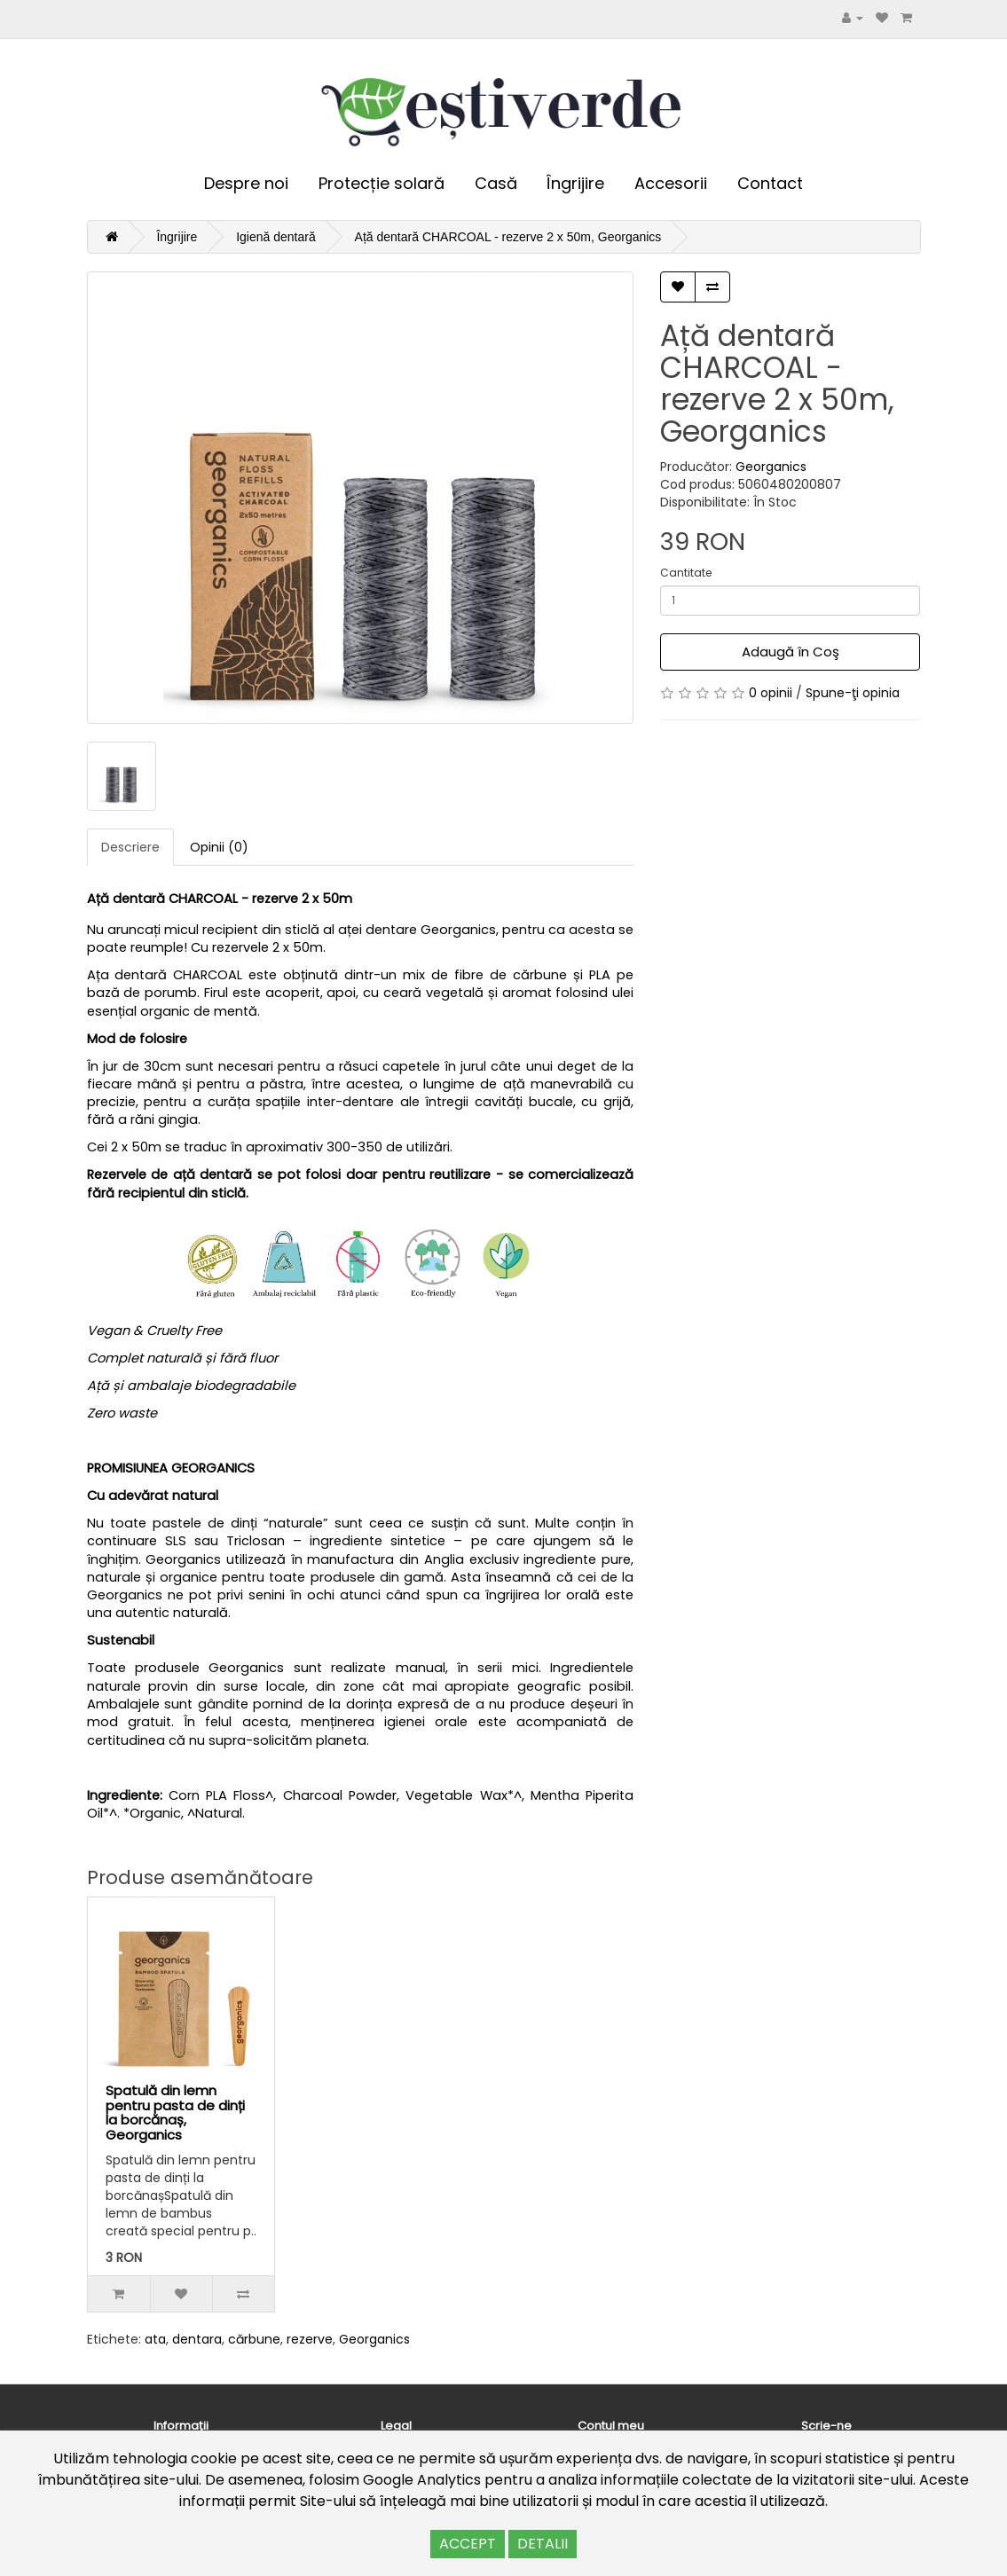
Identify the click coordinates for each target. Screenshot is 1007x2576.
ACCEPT (467, 2543)
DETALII (542, 2543)
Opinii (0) (219, 847)
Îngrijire (575, 183)
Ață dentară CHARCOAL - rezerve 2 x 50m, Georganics (508, 237)
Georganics (771, 466)
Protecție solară (381, 183)
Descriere (130, 847)
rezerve (310, 2339)
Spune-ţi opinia (853, 693)
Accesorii (670, 183)
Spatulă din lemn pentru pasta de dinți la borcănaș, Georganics (175, 2112)
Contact (770, 183)
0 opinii (770, 693)
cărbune (254, 2339)
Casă (496, 183)
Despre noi (246, 183)
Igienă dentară (276, 237)
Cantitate (686, 572)
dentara (197, 2339)
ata (155, 2339)
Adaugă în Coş (790, 651)
